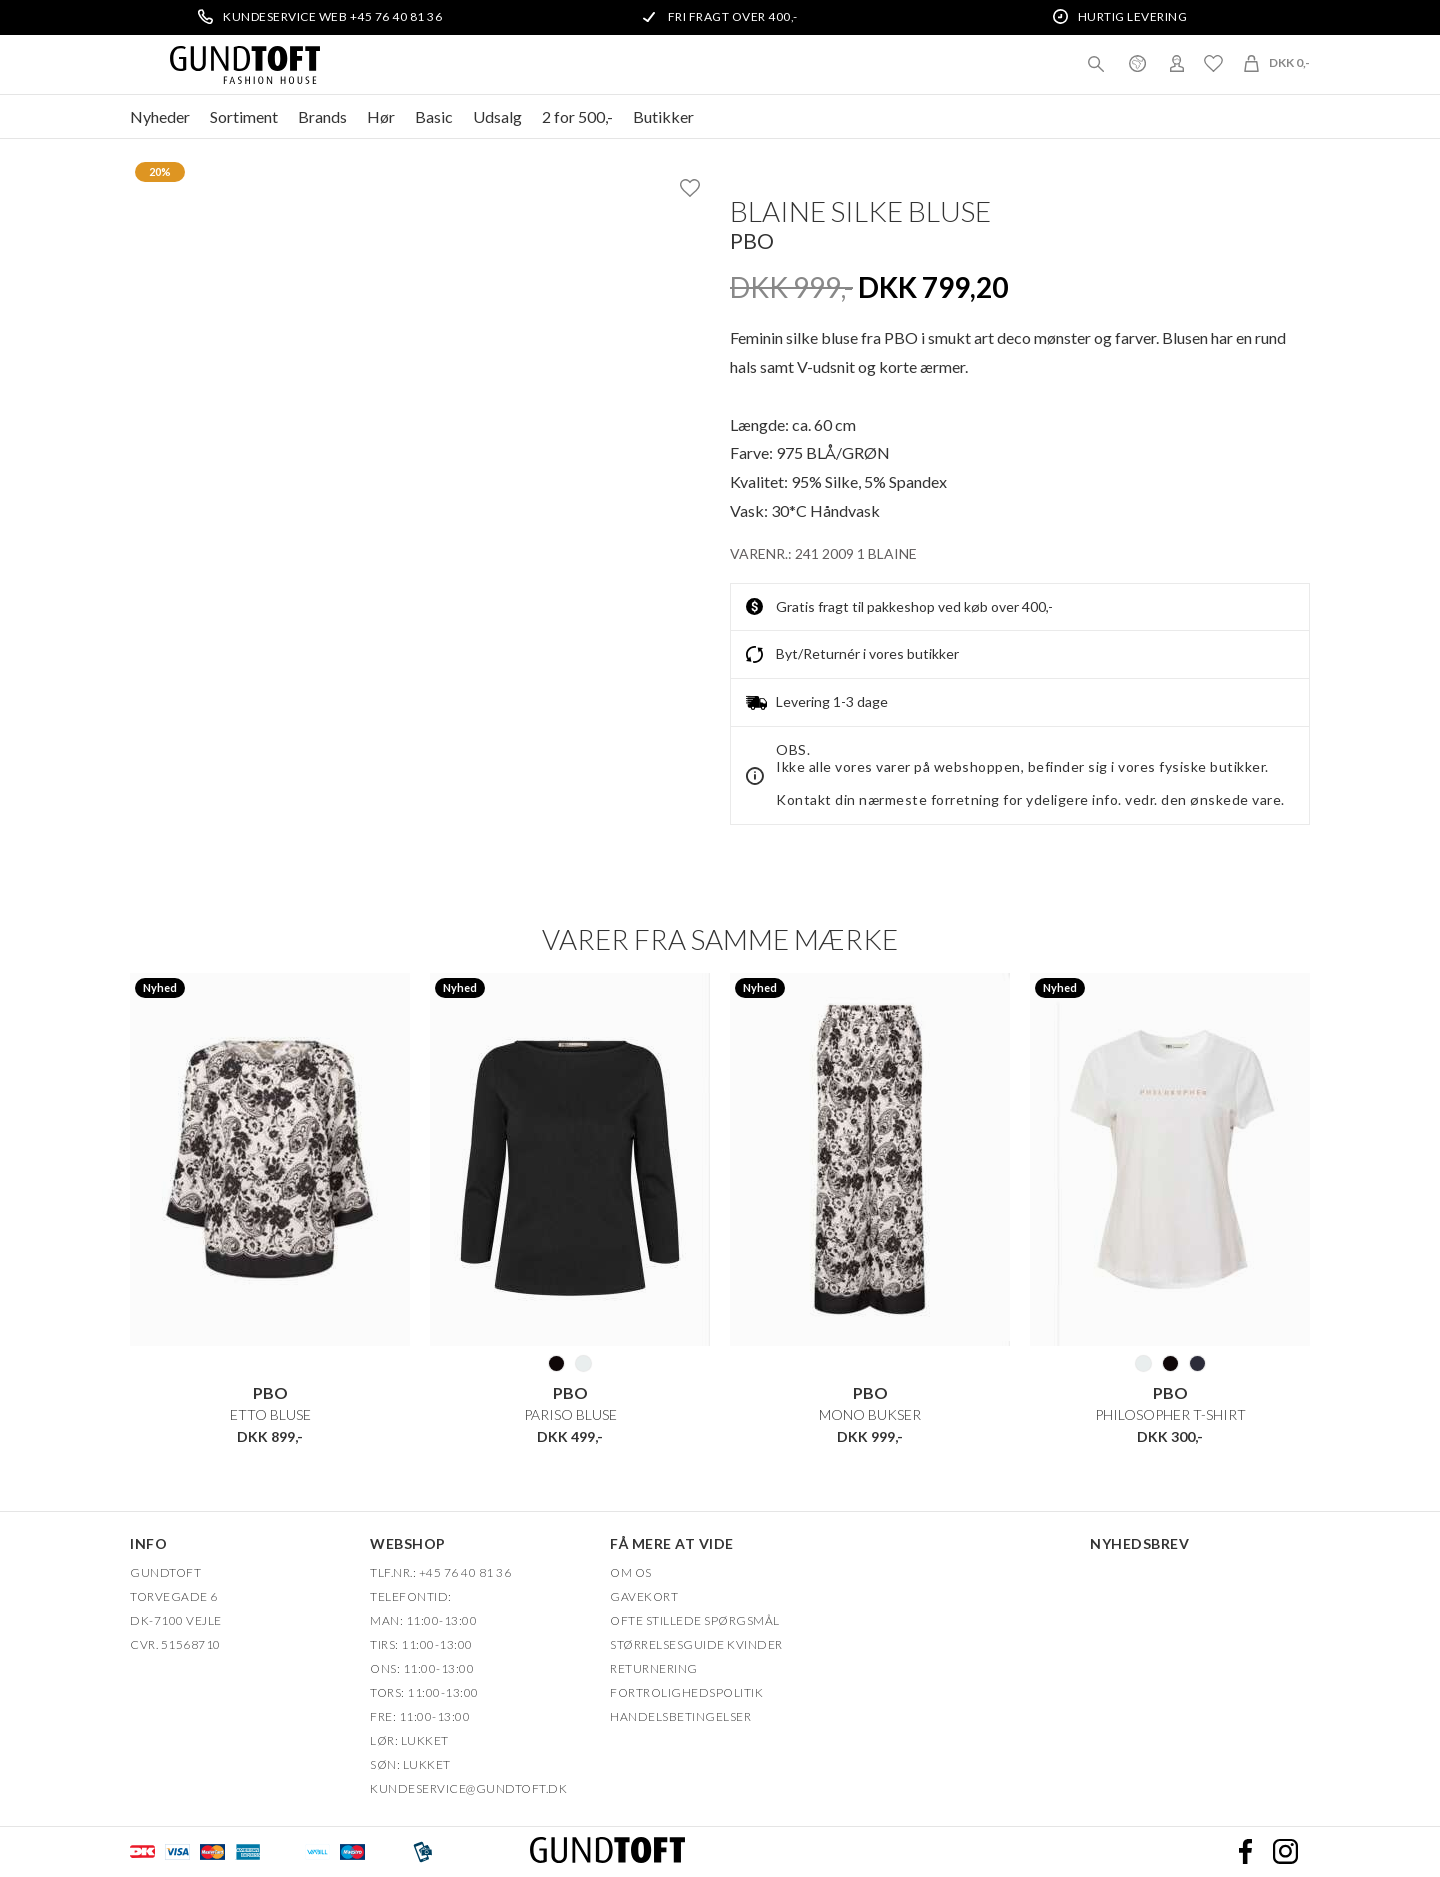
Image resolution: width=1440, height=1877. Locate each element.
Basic (434, 116)
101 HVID (583, 1363)
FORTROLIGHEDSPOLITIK (686, 1692)
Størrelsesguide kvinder (696, 1644)
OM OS (631, 1572)
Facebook (1245, 1852)
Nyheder (160, 116)
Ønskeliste (1213, 63)
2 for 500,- (577, 116)
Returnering (654, 1668)
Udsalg (497, 116)
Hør (381, 116)
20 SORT (556, 1363)
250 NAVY (1197, 1363)
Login (1177, 63)
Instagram (1285, 1852)
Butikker (663, 116)
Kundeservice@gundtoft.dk (468, 1788)
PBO (752, 240)
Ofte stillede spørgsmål (695, 1620)
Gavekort (644, 1596)
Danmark (1137, 63)
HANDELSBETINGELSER (680, 1716)
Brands (322, 116)
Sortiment (244, 116)
